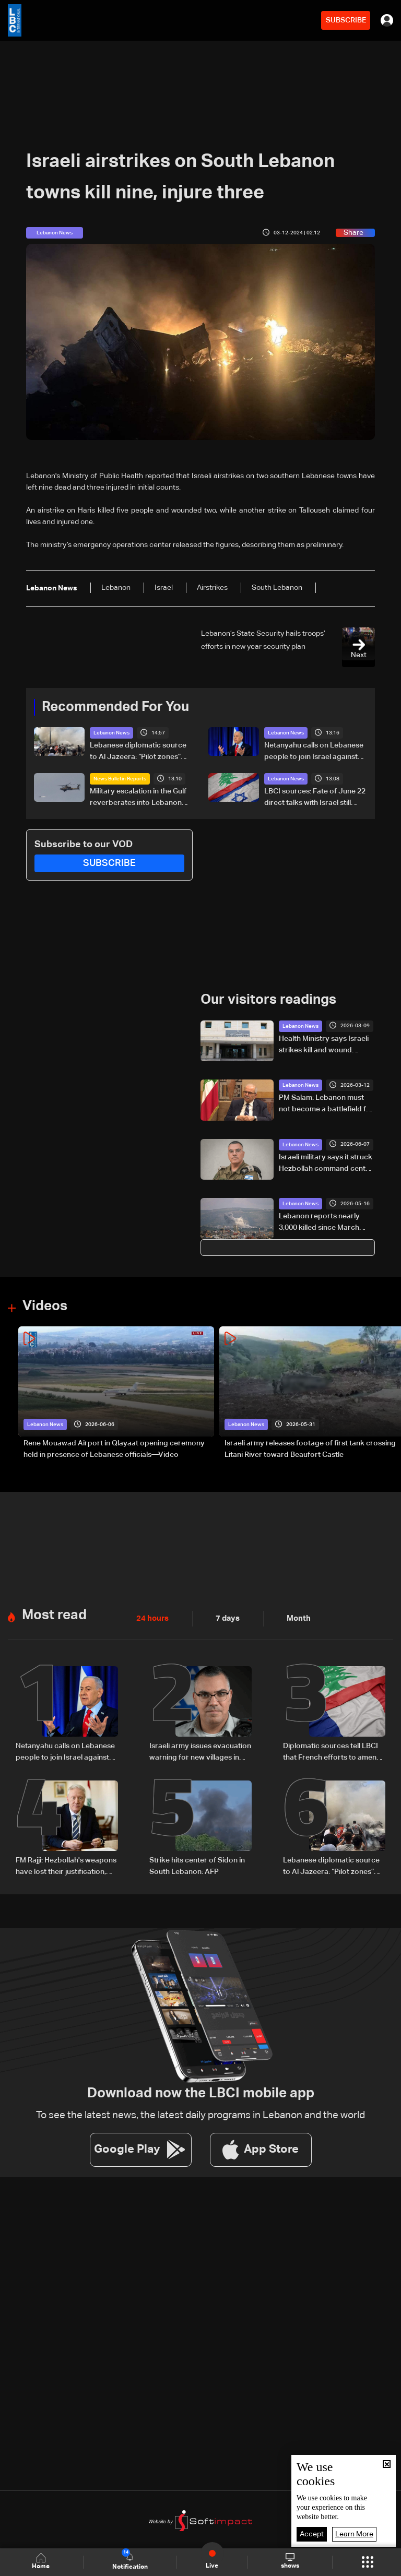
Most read (54, 1615)
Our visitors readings (268, 1000)
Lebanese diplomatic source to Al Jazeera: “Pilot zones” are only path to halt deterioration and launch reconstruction (138, 752)
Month (294, 1618)
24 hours (151, 1618)
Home (42, 2561)
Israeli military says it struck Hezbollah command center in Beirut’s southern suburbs (326, 1163)
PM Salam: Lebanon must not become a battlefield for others (326, 1104)
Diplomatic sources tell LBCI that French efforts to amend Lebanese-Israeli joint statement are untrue (332, 1752)
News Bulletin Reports (119, 778)
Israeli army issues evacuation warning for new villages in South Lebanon (200, 1752)
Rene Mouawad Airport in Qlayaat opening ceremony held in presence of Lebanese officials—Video (114, 1448)
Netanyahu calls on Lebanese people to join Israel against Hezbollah (313, 752)
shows (289, 2561)
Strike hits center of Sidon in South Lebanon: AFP (197, 1864)
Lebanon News (111, 732)
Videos (44, 1306)
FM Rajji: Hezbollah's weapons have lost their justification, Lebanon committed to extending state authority (66, 1865)
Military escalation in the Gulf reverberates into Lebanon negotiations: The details (138, 798)
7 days (225, 1618)
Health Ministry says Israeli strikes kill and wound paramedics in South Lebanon (324, 1045)
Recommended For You (115, 707)
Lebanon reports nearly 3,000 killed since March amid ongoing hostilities (319, 1223)
